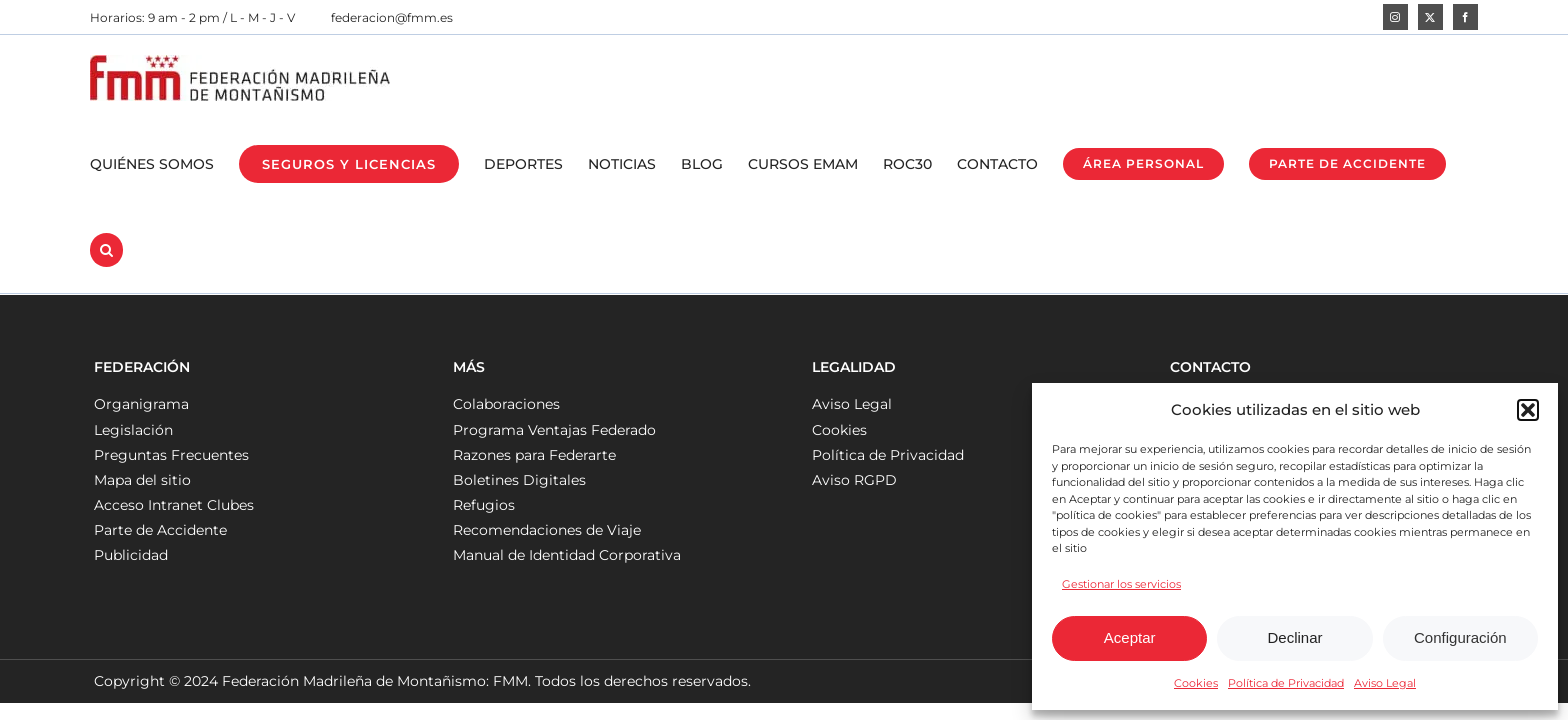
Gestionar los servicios (1121, 584)
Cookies (1196, 683)
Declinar (1294, 637)
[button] (1528, 410)
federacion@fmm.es (392, 17)
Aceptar (1130, 637)
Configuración (1460, 637)
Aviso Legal (1385, 683)
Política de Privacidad (1286, 683)
